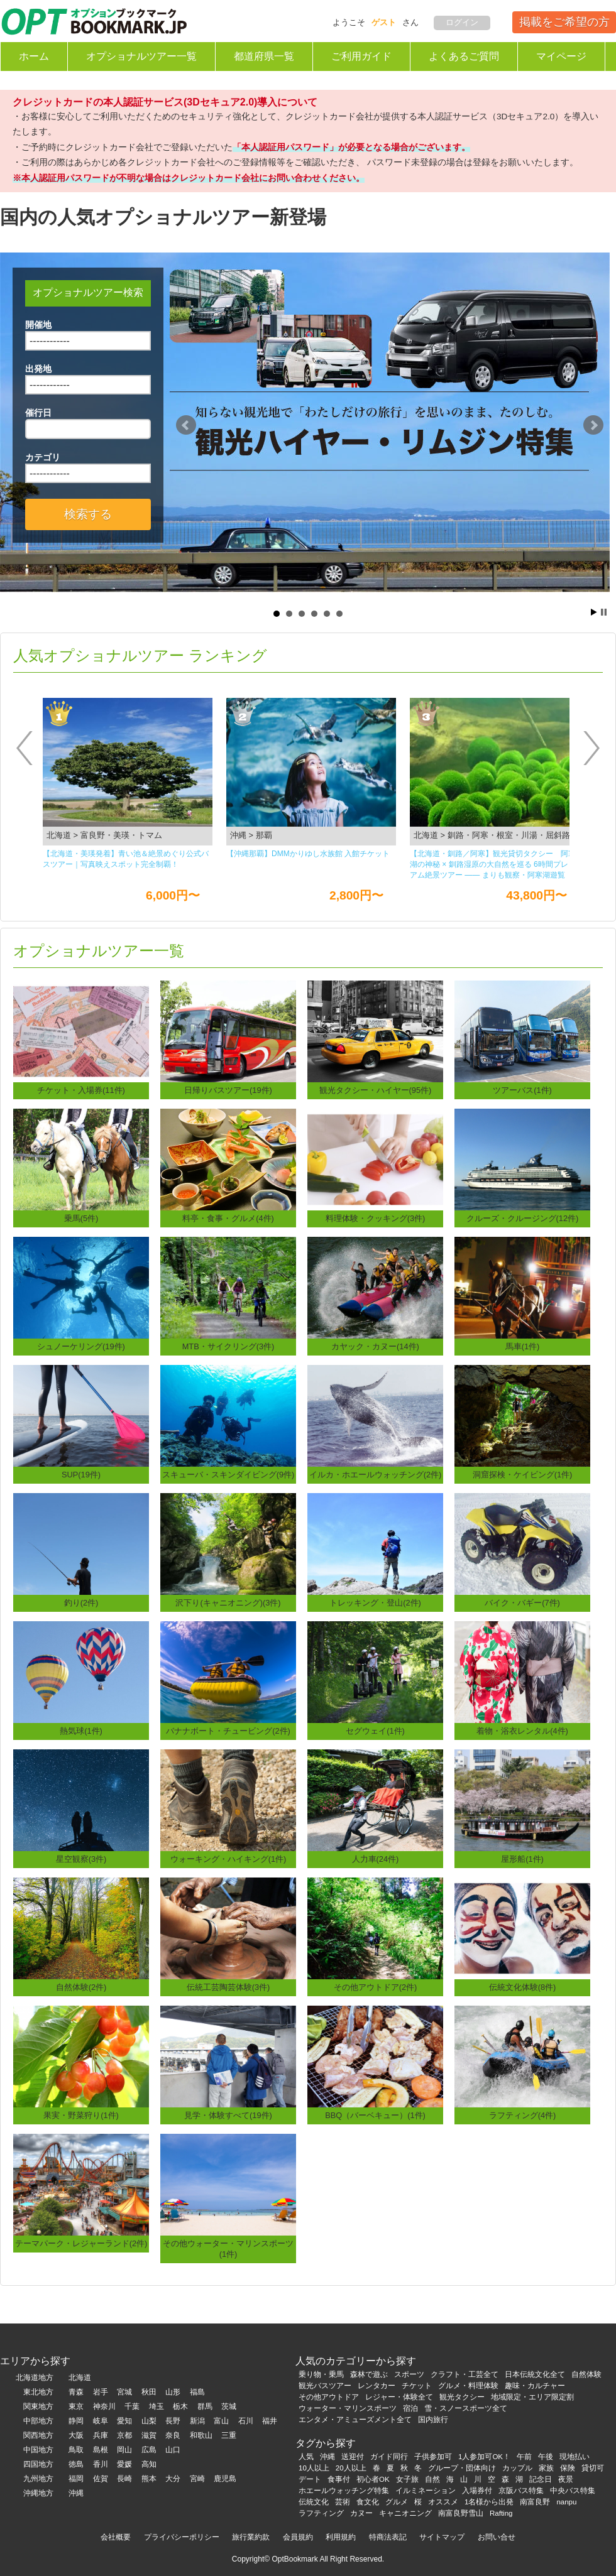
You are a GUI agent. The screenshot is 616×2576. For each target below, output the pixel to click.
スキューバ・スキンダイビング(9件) (228, 1474)
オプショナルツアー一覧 (141, 56)
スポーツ (409, 2374)
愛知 (124, 2421)
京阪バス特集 (521, 2490)
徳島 (76, 2464)
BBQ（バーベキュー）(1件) (375, 2115)
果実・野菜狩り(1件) (81, 2115)
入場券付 (477, 2490)
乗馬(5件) (81, 1218)
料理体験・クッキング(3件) (376, 1218)
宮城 (124, 2392)
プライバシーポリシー (181, 2537)
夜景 (565, 2479)
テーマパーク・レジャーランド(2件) (81, 2243)
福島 (197, 2392)
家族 (546, 2468)
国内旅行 (433, 2419)
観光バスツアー (325, 2385)
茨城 (228, 2406)
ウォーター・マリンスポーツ (348, 2408)
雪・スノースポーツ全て (465, 2408)
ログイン (462, 22)
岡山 (124, 2450)
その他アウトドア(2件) (375, 1987)
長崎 (124, 2478)
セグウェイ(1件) (375, 1731)
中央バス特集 (572, 2490)
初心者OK (373, 2479)
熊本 (149, 2478)
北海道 (80, 2377)
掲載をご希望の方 (564, 22)
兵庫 (100, 2435)
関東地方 (38, 2406)
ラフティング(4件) (522, 2115)
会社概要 (116, 2537)
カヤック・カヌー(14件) (375, 1346)
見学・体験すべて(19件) (228, 2115)
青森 (76, 2392)
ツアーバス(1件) (522, 1090)
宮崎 (197, 2478)
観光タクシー (462, 2397)
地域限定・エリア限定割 (532, 2397)
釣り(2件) (81, 1602)
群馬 (204, 2406)
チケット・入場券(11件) (81, 1090)
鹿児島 (225, 2478)
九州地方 (38, 2478)
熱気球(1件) (81, 1731)
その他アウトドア (329, 2397)
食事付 (338, 2479)
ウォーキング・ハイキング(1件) (228, 1859)
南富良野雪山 (460, 2513)
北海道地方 (34, 2377)
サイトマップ (442, 2537)
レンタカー (376, 2385)
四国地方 (38, 2464)
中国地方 (38, 2450)
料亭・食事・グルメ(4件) (228, 1218)
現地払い (574, 2456)
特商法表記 (388, 2537)
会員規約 (298, 2537)
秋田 (149, 2392)
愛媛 (124, 2464)
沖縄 (76, 2493)
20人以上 (351, 2468)
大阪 (76, 2435)
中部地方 (38, 2421)
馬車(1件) (522, 1346)
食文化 (367, 2502)
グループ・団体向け (462, 2468)
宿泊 (410, 2408)
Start (594, 612)
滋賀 (149, 2435)
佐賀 (100, 2478)
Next (593, 425)
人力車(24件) (375, 1859)
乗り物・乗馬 (321, 2374)
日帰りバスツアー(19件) (228, 1090)
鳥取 (76, 2450)
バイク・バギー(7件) (522, 1602)
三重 (228, 2435)
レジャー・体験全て (399, 2397)
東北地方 (38, 2392)
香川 (100, 2464)
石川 (245, 2421)
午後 (545, 2456)
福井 (269, 2421)
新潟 (197, 2421)
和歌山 (201, 2435)
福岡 (76, 2478)
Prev (186, 425)
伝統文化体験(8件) (522, 1987)
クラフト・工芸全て (464, 2374)
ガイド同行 (389, 2456)
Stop (604, 612)
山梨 (149, 2421)
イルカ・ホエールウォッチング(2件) (375, 1474)
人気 (306, 2456)
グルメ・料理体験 (468, 2385)
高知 (149, 2464)
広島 (149, 2450)
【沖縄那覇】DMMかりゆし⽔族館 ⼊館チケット (308, 853)
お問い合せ (496, 2537)
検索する (88, 514)
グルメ (396, 2502)
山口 (172, 2450)
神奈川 (104, 2406)
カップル (517, 2468)
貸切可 (592, 2468)
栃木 (180, 2406)
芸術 (342, 2502)
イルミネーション (425, 2490)
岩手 (100, 2392)
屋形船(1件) (522, 1859)
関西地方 (38, 2435)
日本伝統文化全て (535, 2374)
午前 (524, 2456)
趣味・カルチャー (535, 2385)
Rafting (501, 2513)
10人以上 (314, 2468)
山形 (172, 2392)
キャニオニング (405, 2513)
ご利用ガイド (361, 56)
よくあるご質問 (464, 56)
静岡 (76, 2421)
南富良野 (535, 2502)
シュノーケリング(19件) (81, 1346)
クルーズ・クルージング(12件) (522, 1218)
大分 (172, 2478)
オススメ (443, 2502)
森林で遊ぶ (369, 2374)
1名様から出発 (489, 2502)
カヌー (361, 2513)
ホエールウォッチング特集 (344, 2490)
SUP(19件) (81, 1474)
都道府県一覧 (264, 56)
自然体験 (586, 2374)
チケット (417, 2385)
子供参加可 (433, 2456)
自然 (432, 2479)
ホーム (34, 56)
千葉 (132, 2406)
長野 (172, 2421)
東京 (76, 2406)
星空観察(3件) (81, 1859)
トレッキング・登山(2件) (375, 1602)
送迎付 (352, 2456)
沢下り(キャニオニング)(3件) (227, 1602)
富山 (221, 2421)
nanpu (566, 2502)
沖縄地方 (38, 2493)
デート (310, 2479)
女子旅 (407, 2479)
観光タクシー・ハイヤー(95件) (375, 1090)
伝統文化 (314, 2502)
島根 (100, 2450)
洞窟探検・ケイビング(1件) (523, 1474)
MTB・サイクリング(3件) (228, 1346)
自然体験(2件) (81, 1987)
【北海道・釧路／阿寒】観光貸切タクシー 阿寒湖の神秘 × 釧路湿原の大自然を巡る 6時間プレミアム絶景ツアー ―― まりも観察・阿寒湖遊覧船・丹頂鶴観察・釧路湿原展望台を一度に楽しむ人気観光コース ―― (493, 865)
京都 (124, 2435)
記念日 (540, 2479)
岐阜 (100, 2421)
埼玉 (156, 2406)
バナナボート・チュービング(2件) (228, 1731)
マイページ (561, 56)
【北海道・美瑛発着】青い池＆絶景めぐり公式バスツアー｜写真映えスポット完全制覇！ (126, 859)
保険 (567, 2468)
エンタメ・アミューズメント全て (355, 2419)
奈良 (172, 2435)
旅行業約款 (251, 2537)
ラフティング (321, 2513)
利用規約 (341, 2537)
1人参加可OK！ (484, 2456)
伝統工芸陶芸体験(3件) (228, 1987)
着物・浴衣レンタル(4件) (522, 1731)
